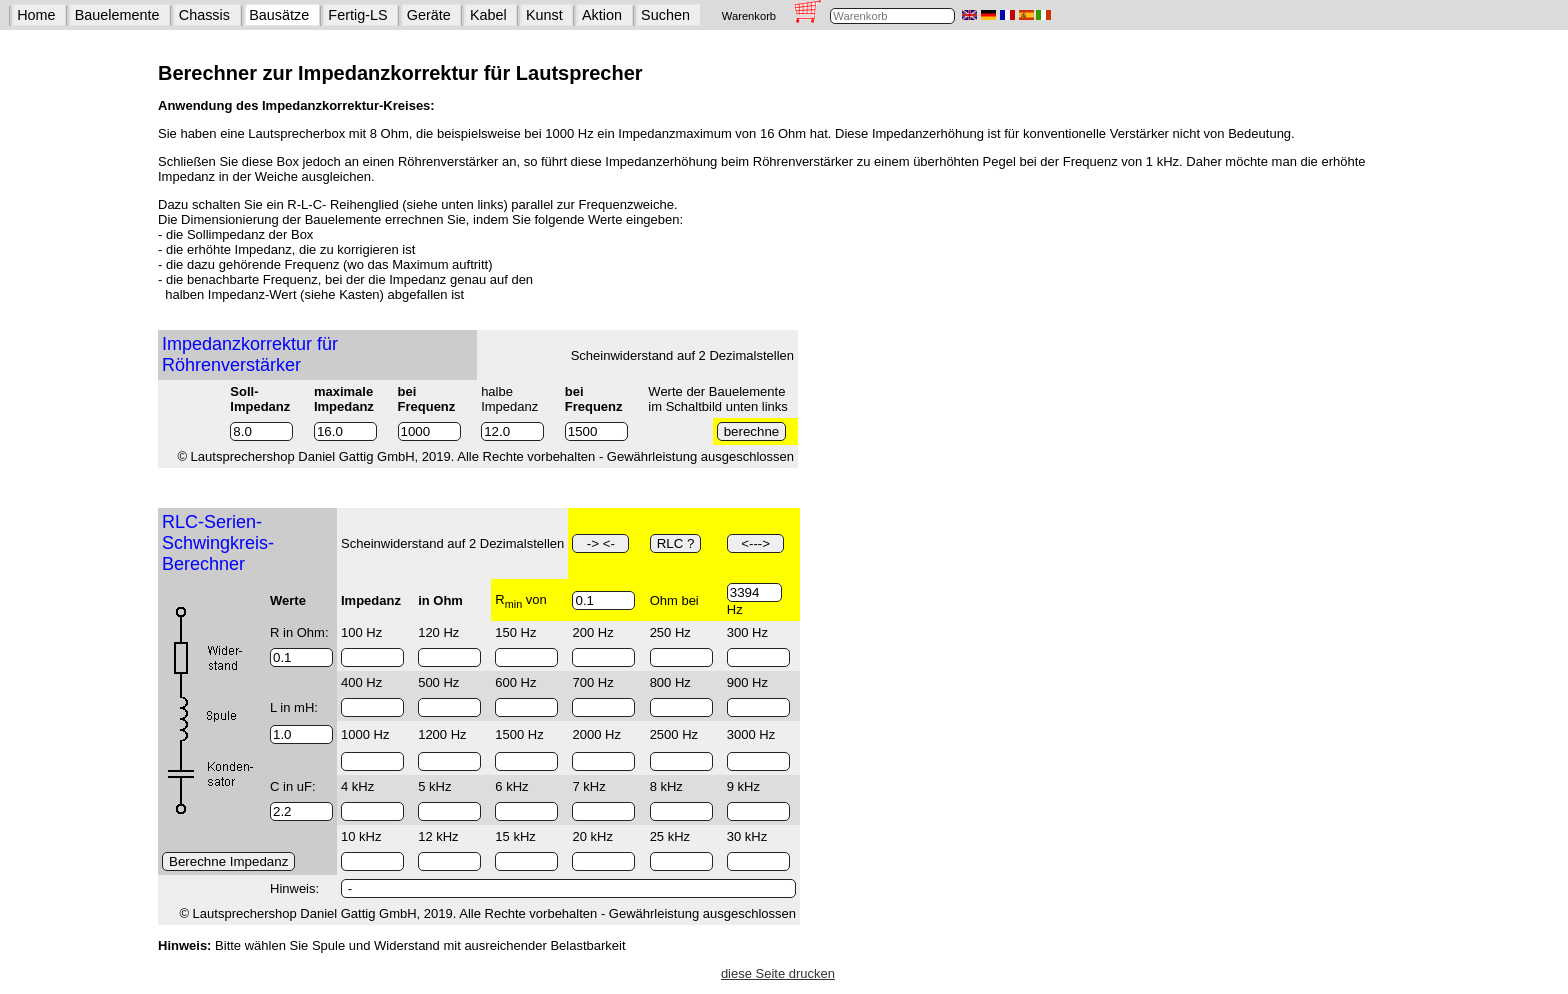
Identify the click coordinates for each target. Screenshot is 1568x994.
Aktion (602, 15)
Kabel (488, 15)
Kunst (544, 15)
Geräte (429, 15)
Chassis (204, 15)
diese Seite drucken (778, 973)
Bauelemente (117, 15)
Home (36, 15)
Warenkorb (749, 16)
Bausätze (279, 15)
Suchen (665, 15)
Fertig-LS (357, 15)
